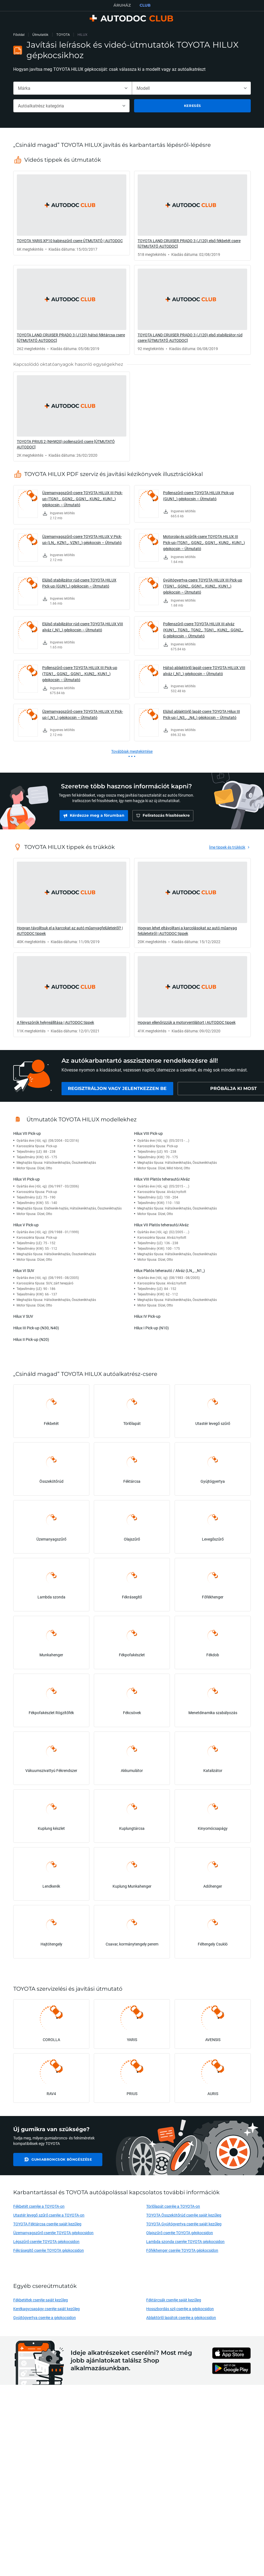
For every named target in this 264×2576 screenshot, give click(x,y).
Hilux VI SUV (23, 1270)
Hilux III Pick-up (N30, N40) (36, 1327)
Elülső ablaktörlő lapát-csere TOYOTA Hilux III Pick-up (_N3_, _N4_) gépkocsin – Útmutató (201, 714)
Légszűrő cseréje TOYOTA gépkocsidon (46, 2241)
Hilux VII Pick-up (27, 1133)
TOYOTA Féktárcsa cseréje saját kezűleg (47, 2223)
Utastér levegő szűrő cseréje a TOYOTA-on (48, 2215)
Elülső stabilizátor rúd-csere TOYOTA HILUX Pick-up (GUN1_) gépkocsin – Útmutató (79, 583)
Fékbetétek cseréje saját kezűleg (40, 2299)
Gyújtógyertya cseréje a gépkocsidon (44, 2317)
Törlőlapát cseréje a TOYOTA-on (173, 2206)
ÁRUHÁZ (122, 5)
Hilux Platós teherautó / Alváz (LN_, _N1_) (169, 1270)
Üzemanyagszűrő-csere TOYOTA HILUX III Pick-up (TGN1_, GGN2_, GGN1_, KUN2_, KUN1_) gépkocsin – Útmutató (82, 498)
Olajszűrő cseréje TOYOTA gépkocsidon (179, 2232)
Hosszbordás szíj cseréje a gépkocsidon (180, 2308)
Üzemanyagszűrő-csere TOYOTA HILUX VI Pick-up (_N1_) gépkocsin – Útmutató (82, 714)
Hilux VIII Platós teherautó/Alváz (162, 1179)
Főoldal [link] (19, 35)
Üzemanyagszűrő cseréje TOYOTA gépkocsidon (53, 2232)
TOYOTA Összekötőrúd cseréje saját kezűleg (183, 2215)
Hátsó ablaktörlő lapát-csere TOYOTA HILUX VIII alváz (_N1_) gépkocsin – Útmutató (204, 670)
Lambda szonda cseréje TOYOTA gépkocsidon (185, 2241)
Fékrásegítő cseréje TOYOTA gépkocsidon (48, 2250)
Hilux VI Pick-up (26, 1179)
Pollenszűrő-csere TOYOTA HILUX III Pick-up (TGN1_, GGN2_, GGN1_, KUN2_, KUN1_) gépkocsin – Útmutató (79, 673)
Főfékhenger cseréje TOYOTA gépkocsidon (182, 2250)
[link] (71, 213)
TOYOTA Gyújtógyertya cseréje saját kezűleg (184, 2223)
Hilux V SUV (23, 1316)
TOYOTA (63, 35)
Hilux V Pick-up (26, 1224)
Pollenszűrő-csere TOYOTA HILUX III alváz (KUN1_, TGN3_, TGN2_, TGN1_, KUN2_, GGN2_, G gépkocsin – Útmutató (203, 629)
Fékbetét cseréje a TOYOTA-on (39, 2206)
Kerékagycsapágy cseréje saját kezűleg (46, 2308)
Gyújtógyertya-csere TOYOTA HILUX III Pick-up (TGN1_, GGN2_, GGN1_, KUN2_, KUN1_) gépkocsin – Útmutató (202, 586)
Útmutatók (40, 35)
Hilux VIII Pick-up (148, 1133)
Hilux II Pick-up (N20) (31, 1339)
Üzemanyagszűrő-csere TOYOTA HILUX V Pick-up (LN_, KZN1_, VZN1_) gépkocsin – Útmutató (82, 539)
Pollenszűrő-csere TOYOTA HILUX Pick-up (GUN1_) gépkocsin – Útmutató (198, 495)
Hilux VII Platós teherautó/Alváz (161, 1224)
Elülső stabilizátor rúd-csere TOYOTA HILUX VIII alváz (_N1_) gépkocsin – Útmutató (82, 626)
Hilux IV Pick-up (147, 1316)
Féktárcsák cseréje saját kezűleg (173, 2299)
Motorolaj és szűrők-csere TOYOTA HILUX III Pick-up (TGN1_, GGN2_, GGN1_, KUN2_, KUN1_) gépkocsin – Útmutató (204, 542)
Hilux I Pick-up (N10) (151, 1327)
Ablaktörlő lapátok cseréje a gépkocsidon (181, 2317)
